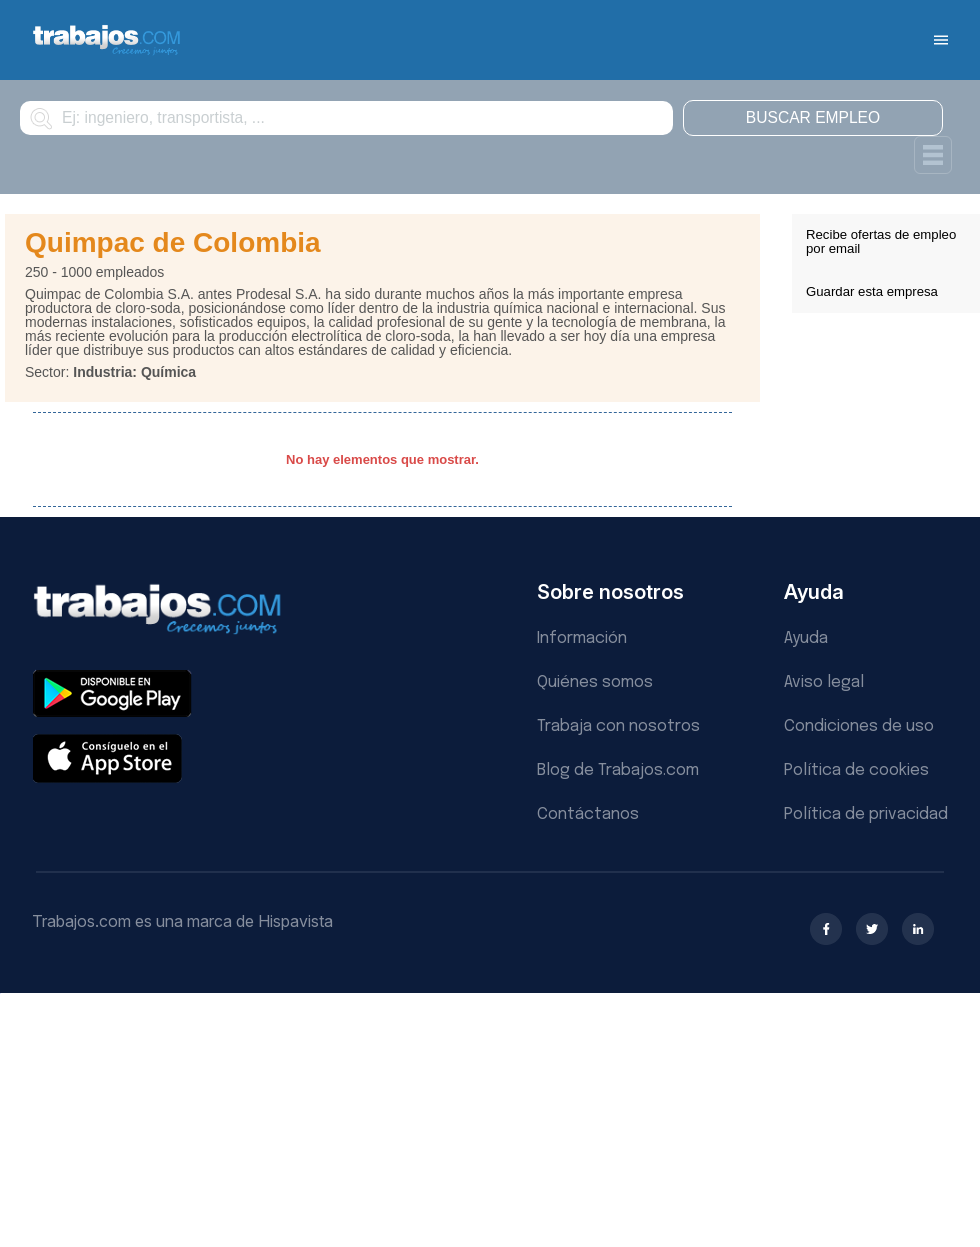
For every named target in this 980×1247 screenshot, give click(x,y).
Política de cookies (856, 770)
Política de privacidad (866, 814)
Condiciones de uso (859, 726)
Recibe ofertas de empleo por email (881, 241)
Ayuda (806, 638)
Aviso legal (824, 682)
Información (582, 638)
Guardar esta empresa (872, 291)
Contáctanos (588, 814)
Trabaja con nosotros (618, 726)
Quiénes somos (595, 682)
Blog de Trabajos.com (618, 770)
